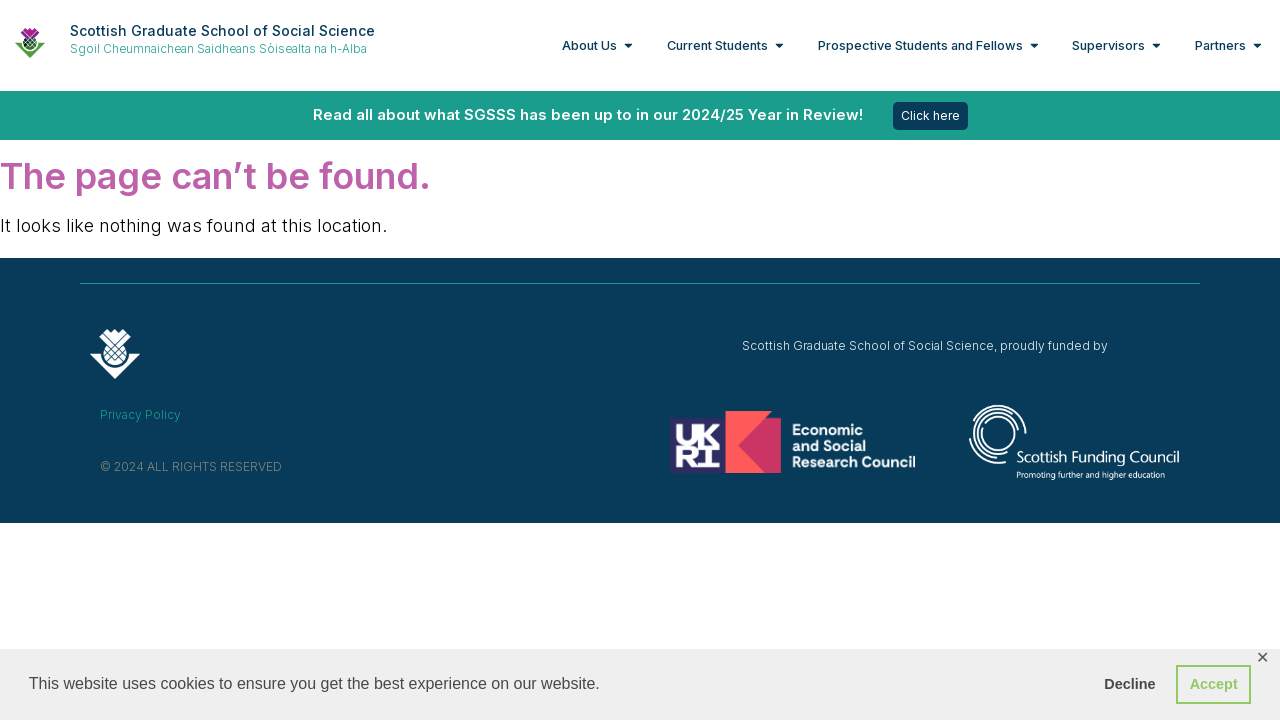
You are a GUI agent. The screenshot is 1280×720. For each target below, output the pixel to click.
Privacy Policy (140, 414)
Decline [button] (1129, 684)
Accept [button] (1214, 684)
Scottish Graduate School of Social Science (222, 30)
